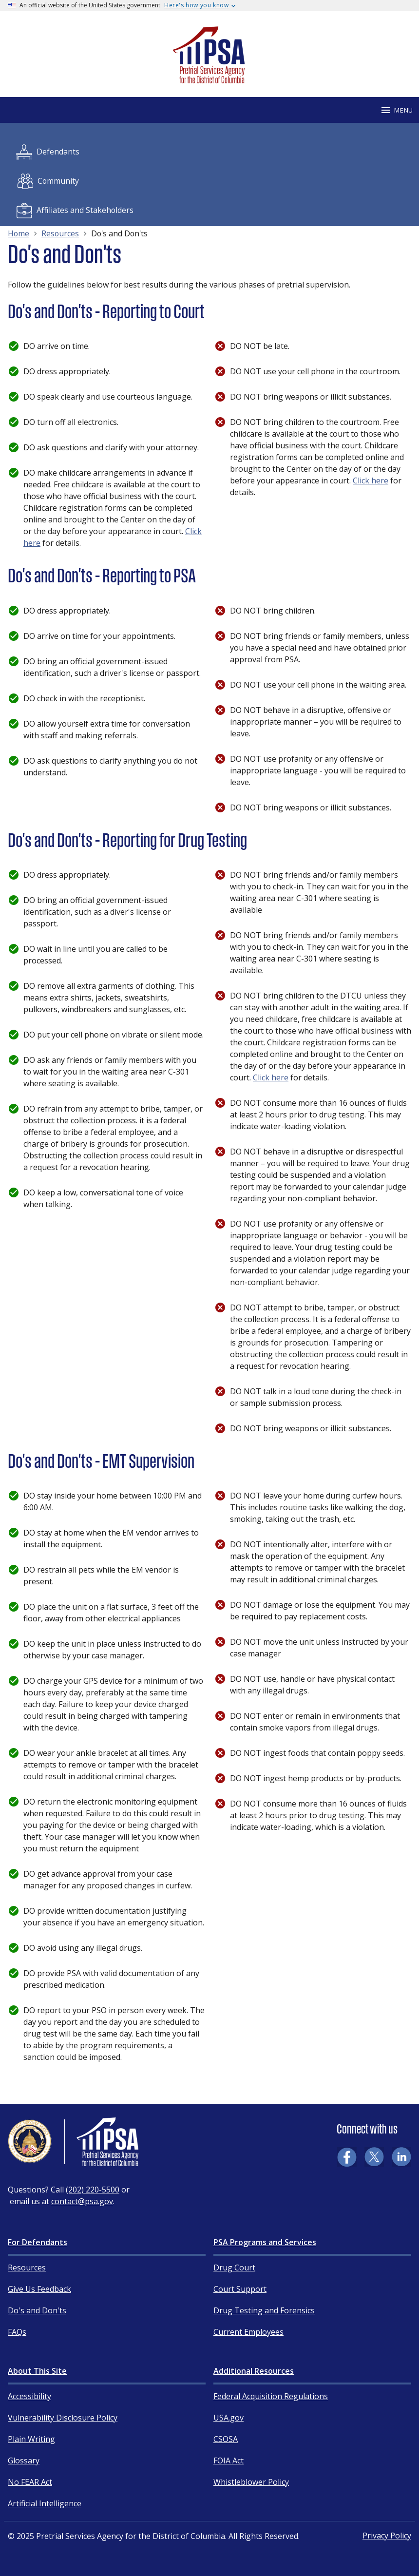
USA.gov (228, 2417)
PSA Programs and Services (264, 2242)
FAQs (17, 2331)
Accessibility (29, 2396)
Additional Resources (253, 2370)
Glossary (23, 2460)
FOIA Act (228, 2460)
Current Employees (248, 2331)
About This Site (37, 2370)
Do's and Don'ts (37, 2310)
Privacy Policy (386, 2535)
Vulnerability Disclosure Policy (62, 2417)
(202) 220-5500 (92, 2189)
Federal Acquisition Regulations (270, 2396)
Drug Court (234, 2267)
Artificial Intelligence (44, 2503)
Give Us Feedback (39, 2289)
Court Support (240, 2289)
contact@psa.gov (82, 2201)
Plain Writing (31, 2439)
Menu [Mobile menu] (396, 110)
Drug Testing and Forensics (264, 2310)
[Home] (209, 79)
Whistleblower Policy (251, 2482)
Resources (27, 2267)
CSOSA (225, 2439)
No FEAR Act (30, 2482)
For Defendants (37, 2242)
